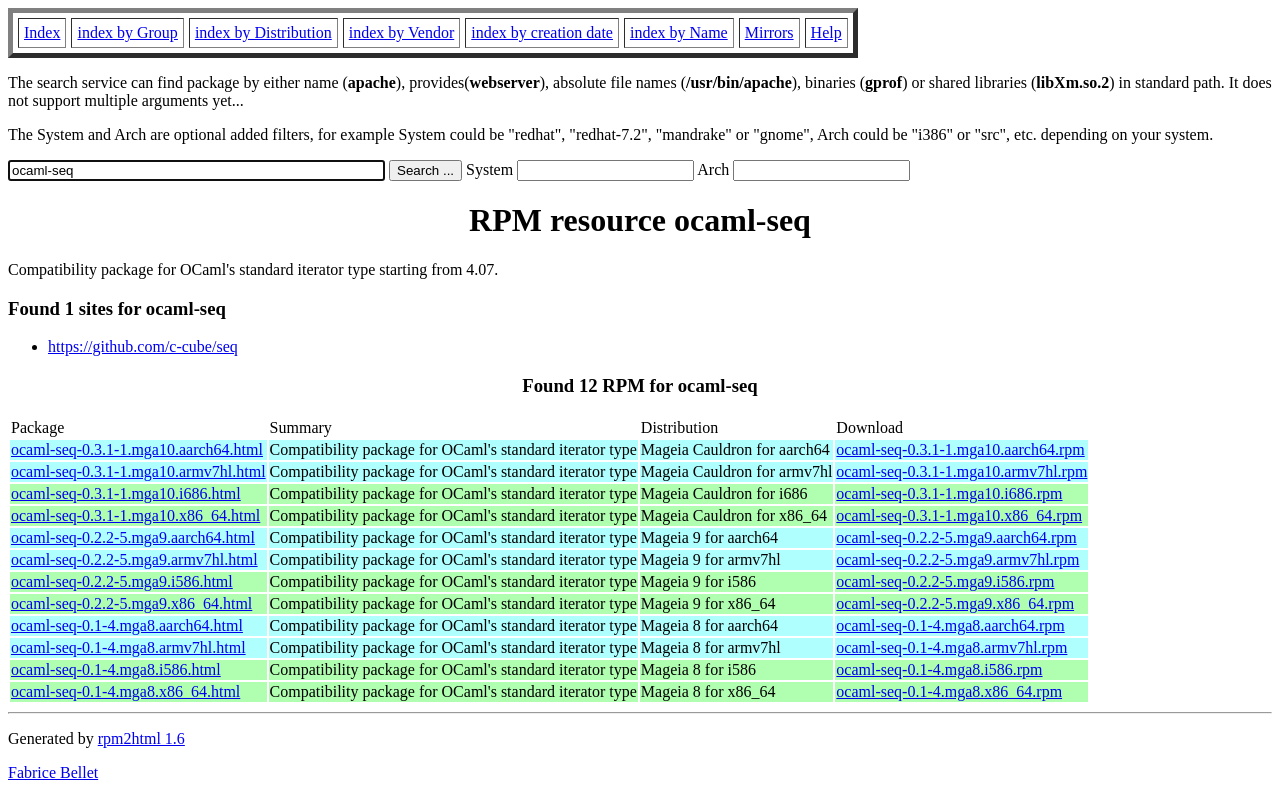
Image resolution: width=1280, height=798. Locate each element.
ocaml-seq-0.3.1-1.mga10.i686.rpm (949, 493)
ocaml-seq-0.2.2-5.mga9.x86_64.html (131, 603)
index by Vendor (401, 32)
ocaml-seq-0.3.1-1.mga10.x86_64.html (135, 515)
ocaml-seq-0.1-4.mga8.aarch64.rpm (950, 625)
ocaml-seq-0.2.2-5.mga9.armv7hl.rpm (957, 559)
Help (826, 32)
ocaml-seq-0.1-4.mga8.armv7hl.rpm (951, 647)
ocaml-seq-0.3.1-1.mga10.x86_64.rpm (959, 515)
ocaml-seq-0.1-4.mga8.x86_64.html (125, 691)
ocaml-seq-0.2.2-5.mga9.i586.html (122, 581)
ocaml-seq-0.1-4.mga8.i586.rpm (939, 669)
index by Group (127, 32)
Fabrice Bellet (53, 772)
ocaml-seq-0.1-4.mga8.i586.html (116, 669)
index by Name (679, 32)
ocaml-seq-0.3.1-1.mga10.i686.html (126, 493)
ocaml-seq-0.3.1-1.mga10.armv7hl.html (138, 471)
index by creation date (542, 32)
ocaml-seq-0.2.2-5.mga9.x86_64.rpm (955, 603)
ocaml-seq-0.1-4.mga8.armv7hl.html (128, 647)
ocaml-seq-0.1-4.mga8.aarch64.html (127, 625)
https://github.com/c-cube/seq (143, 346)
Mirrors (769, 32)
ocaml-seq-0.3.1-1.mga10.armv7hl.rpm (961, 471)
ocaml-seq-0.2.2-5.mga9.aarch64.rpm (956, 537)
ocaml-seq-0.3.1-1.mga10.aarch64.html (137, 449)
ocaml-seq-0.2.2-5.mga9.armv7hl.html (134, 559)
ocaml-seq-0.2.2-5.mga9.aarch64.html (133, 537)
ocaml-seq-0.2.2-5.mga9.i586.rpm (945, 581)
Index (42, 32)
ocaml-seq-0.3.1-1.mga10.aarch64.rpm (960, 449)
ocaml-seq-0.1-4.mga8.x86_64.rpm (949, 691)
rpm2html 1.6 (141, 738)
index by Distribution (263, 32)
